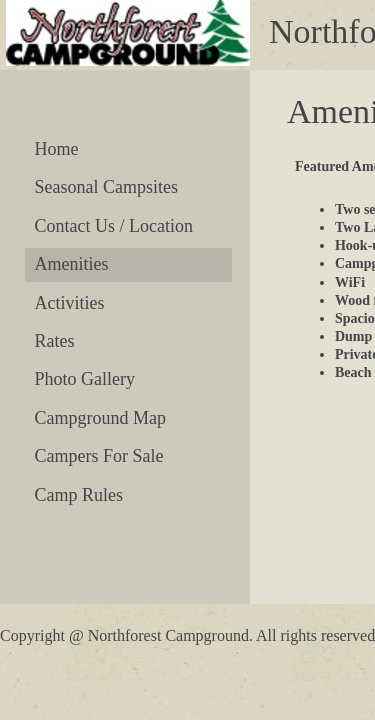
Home (57, 149)
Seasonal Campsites (106, 187)
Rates (55, 341)
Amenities (72, 264)
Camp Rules (79, 495)
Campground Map (100, 418)
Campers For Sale (99, 456)
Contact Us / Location (114, 226)
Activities (70, 303)
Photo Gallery (85, 379)
